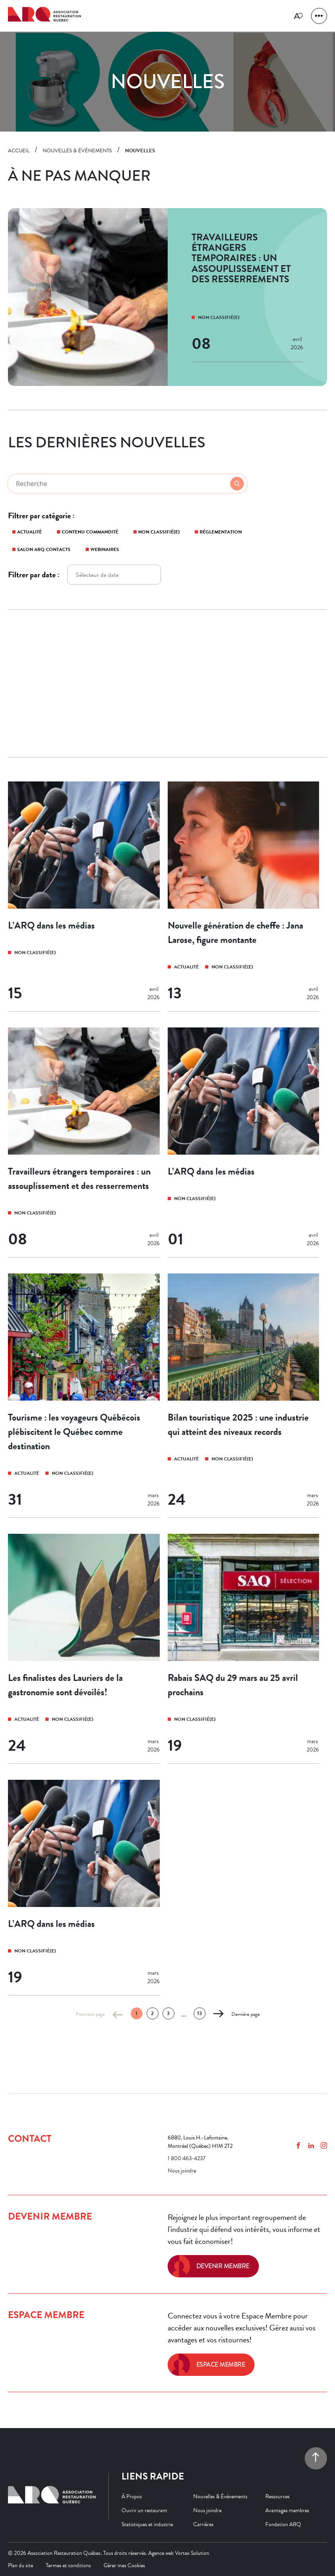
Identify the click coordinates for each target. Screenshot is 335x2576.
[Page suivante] (218, 2014)
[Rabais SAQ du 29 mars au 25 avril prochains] (243, 1649)
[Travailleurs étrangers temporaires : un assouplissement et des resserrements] (84, 1142)
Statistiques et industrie (147, 2524)
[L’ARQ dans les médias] (84, 896)
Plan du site (20, 2565)
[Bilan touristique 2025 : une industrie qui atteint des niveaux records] (243, 1395)
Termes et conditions (68, 2565)
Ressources (277, 2496)
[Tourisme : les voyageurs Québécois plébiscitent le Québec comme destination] (84, 1395)
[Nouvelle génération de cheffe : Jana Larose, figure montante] (243, 896)
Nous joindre (182, 2171)
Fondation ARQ (283, 2524)
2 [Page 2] (152, 2013)
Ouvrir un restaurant (144, 2510)
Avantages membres (287, 2510)
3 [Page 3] (168, 2013)
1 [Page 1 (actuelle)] (136, 2013)
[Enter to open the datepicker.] (114, 574)
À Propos (131, 2496)
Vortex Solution (192, 2553)
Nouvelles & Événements (220, 2496)
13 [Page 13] (199, 2013)
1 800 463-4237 (187, 2158)
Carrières (203, 2524)
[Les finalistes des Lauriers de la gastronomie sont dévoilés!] (84, 1649)
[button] (319, 16)
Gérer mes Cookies (124, 2565)
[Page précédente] (118, 2014)
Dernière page (245, 2014)
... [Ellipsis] (184, 2014)
